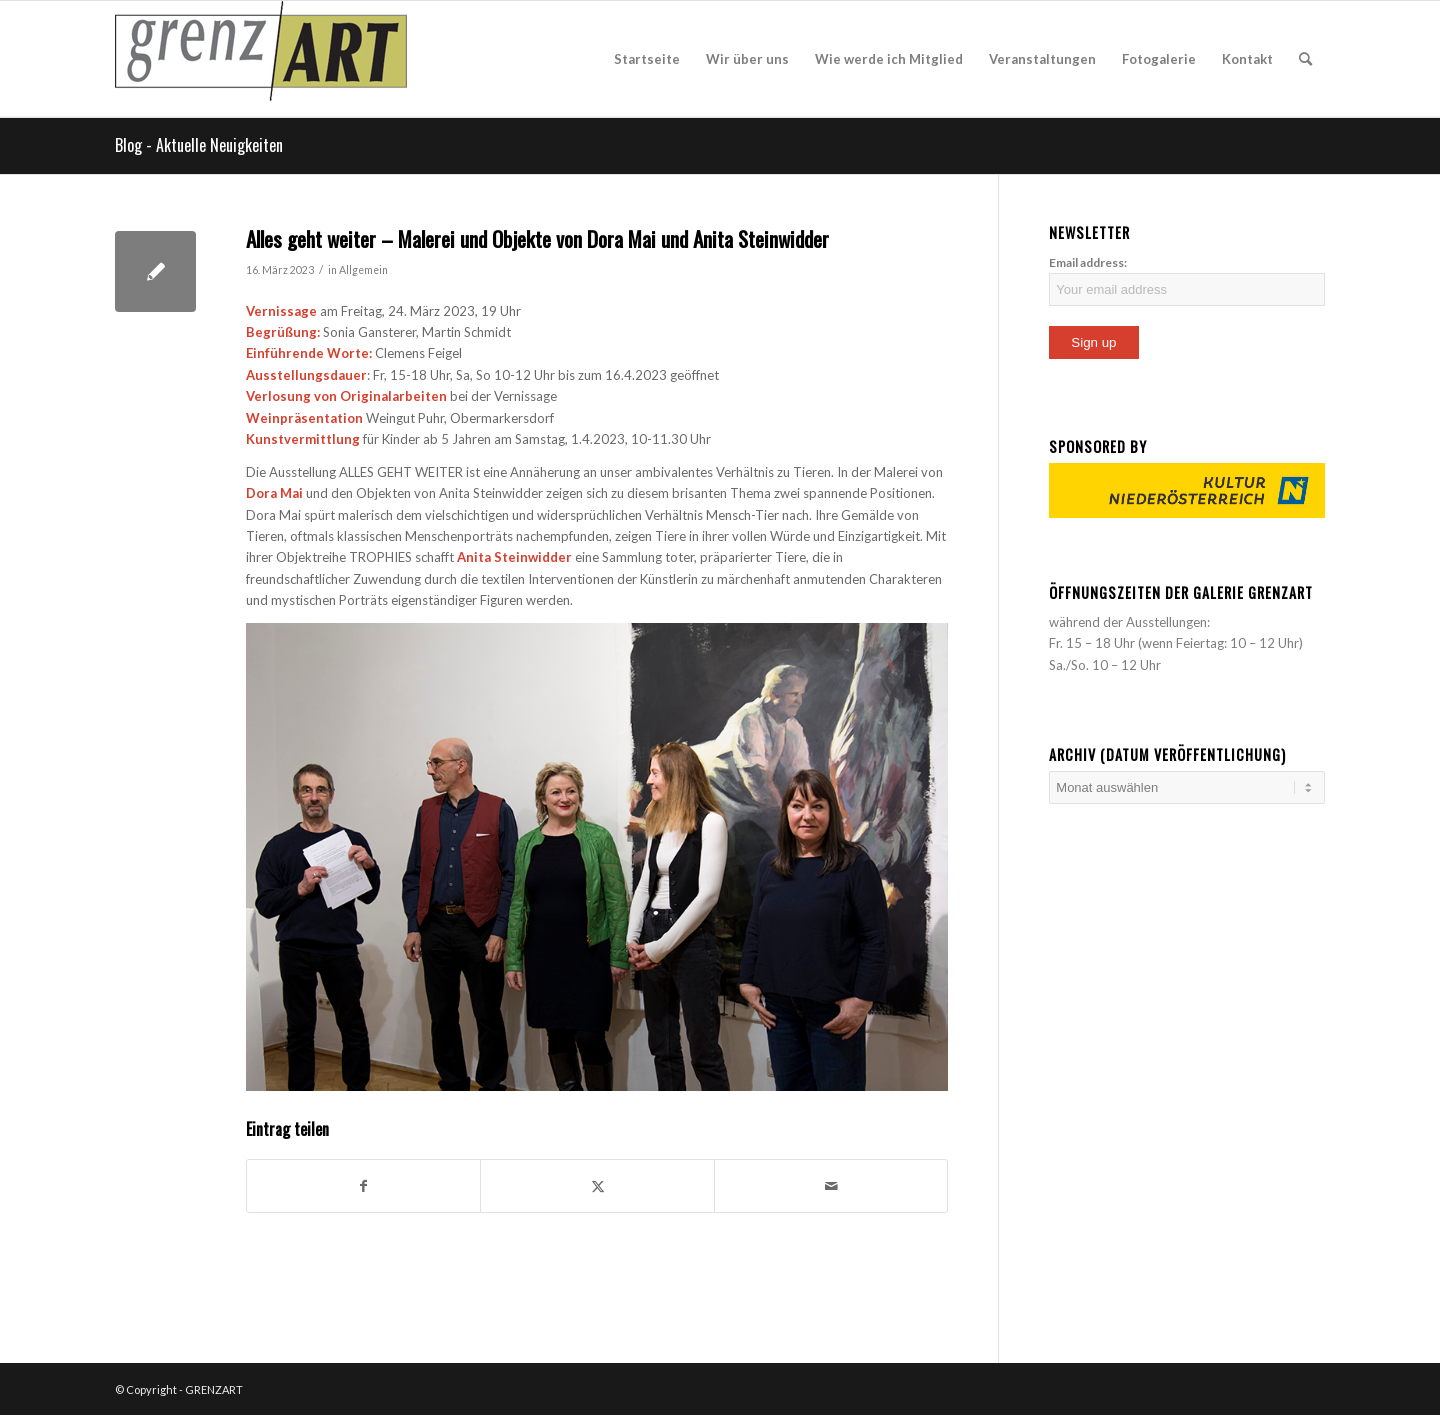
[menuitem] (647, 59)
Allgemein (363, 270)
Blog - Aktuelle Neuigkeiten (199, 145)
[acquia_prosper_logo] (261, 59)
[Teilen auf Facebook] (363, 1186)
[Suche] (1305, 59)
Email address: (1088, 262)
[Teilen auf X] (597, 1186)
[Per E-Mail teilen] (831, 1186)
